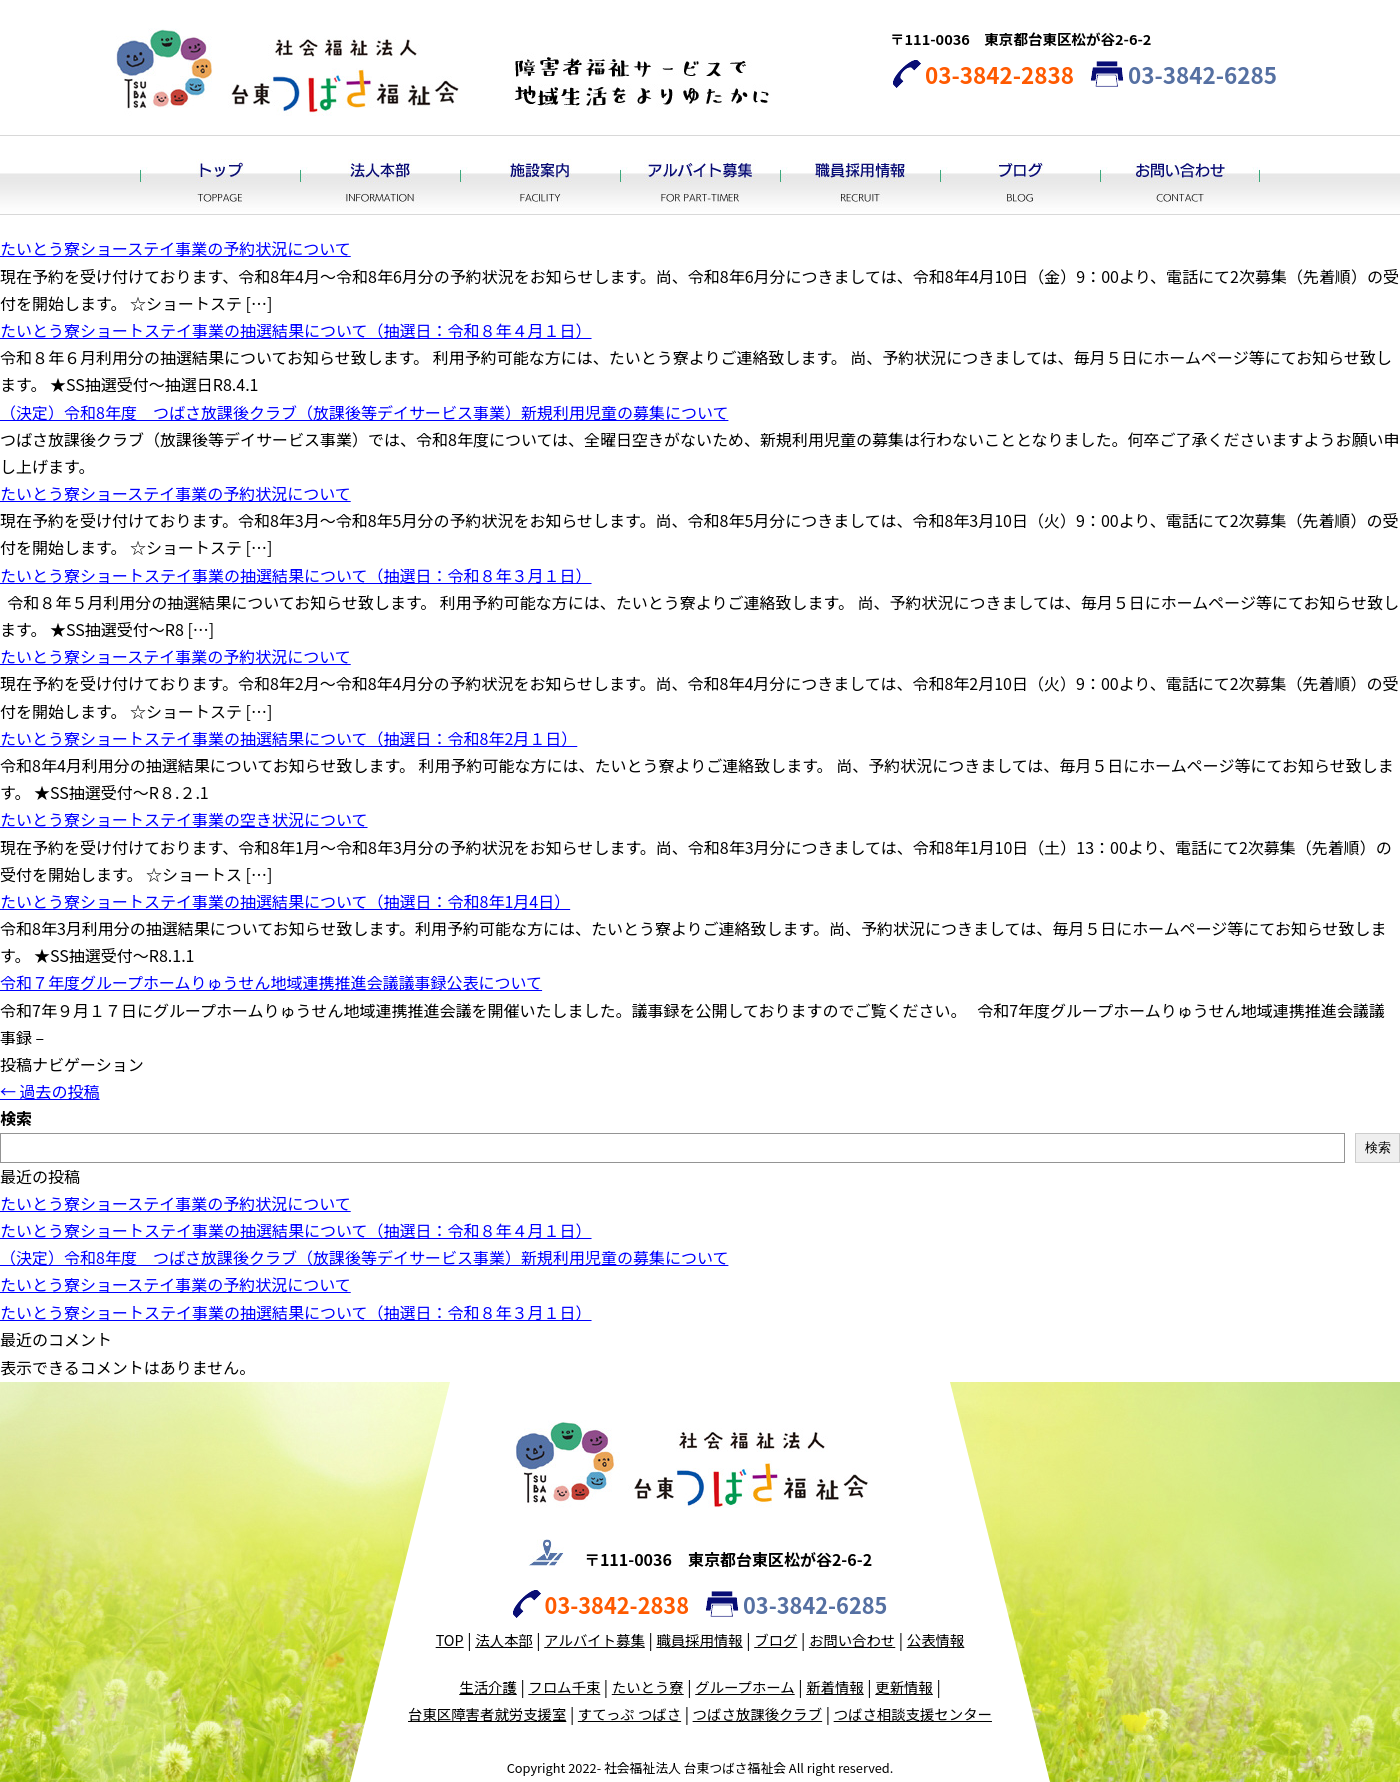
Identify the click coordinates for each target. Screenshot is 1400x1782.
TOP (450, 1639)
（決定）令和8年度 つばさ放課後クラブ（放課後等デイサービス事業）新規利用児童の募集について (364, 412)
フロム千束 (564, 1686)
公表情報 (936, 1639)
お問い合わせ (1180, 175)
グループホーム (744, 1686)
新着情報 (835, 1686)
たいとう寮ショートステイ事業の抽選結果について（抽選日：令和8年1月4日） (285, 901)
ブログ (1020, 175)
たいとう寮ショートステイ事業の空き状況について (184, 819)
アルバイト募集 (700, 175)
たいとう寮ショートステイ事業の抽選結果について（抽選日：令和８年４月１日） (296, 330)
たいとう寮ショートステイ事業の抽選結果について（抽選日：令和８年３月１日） (296, 575)
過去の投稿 (50, 1091)
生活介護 (488, 1686)
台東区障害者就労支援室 (487, 1713)
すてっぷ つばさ (629, 1713)
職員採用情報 (860, 175)
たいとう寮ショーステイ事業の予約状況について (175, 248)
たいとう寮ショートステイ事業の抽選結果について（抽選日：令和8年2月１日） (288, 738)
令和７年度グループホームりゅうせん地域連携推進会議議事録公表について (271, 982)
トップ (220, 175)
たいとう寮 (648, 1686)
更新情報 (904, 1686)
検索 (16, 1118)
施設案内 (540, 175)
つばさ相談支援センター (913, 1713)
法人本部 (380, 175)
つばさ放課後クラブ (758, 1713)
